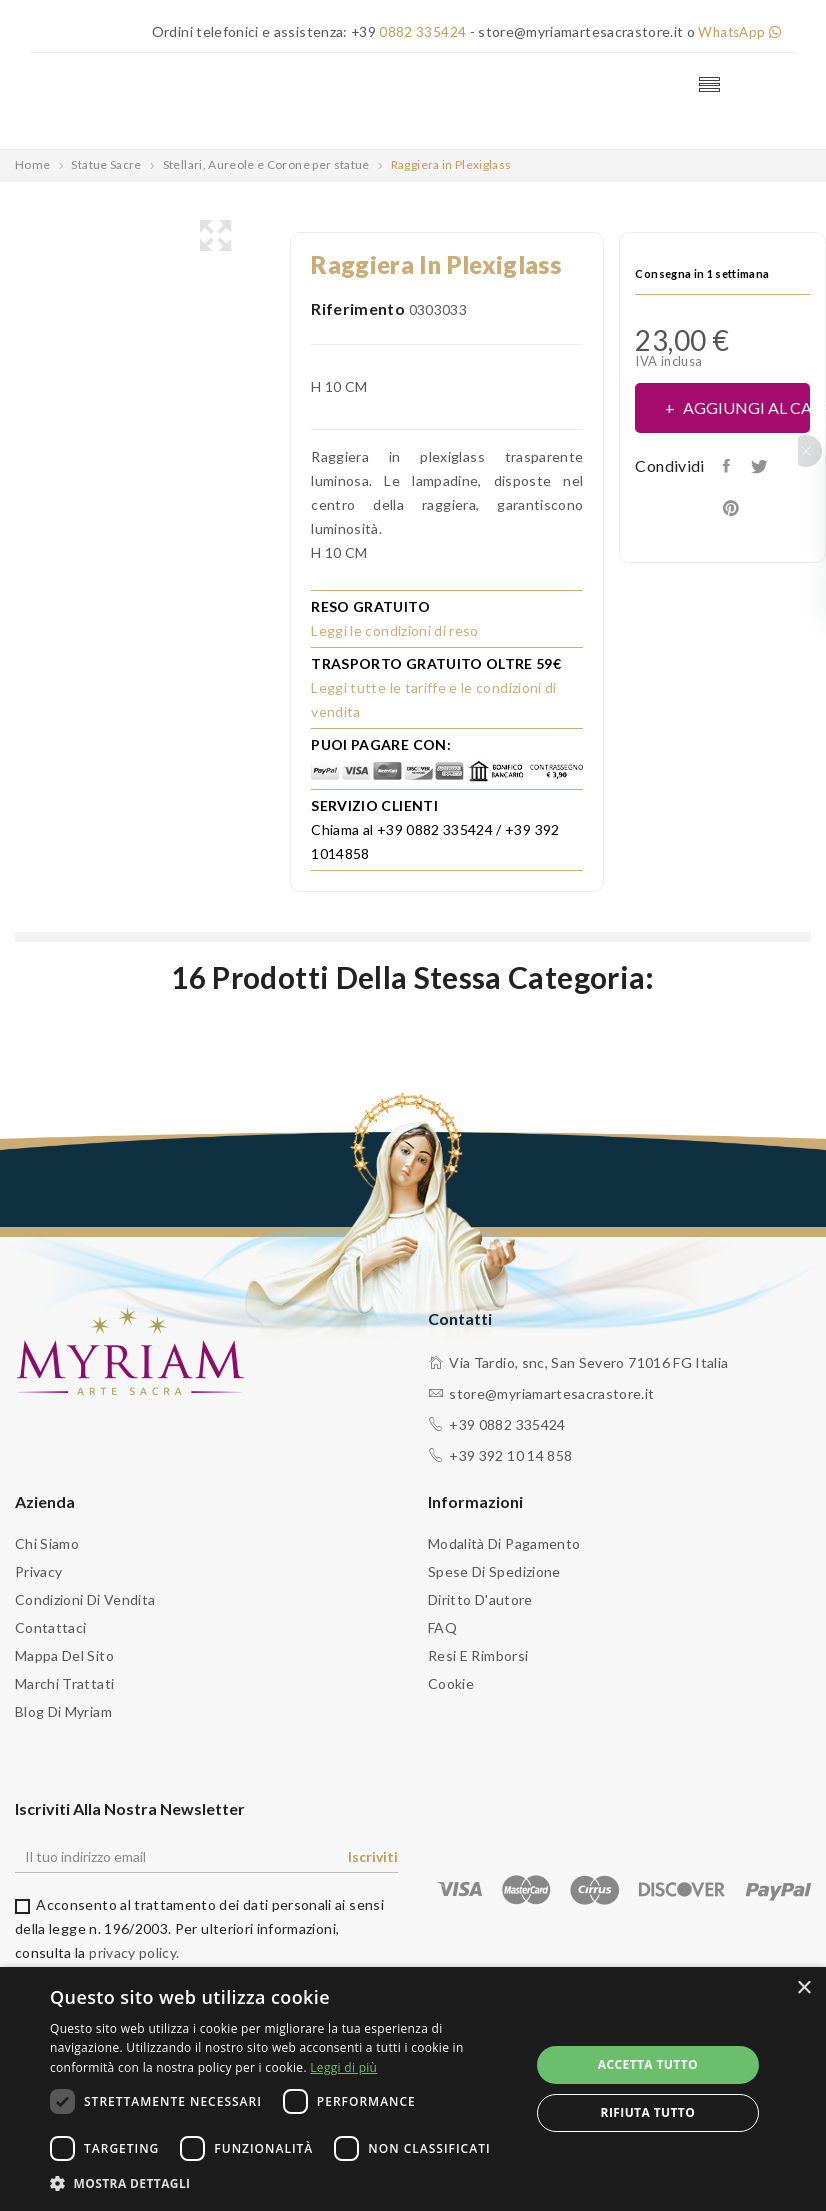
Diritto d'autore (480, 1599)
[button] (282, 2184)
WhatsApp (737, 31)
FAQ (442, 1627)
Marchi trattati (64, 1683)
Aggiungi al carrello (745, 407)
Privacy (38, 1571)
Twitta (765, 466)
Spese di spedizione (494, 1571)
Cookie (451, 1683)
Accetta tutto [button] (648, 2064)
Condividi (730, 466)
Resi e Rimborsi (478, 1655)
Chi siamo (47, 1543)
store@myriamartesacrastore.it (551, 1393)
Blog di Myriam (63, 1711)
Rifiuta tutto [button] (648, 2112)
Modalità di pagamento (504, 1543)
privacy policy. (134, 1952)
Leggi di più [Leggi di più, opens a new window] (343, 2067)
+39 (404, 31)
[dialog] (413, 2089)
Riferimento (358, 308)
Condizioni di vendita (85, 1599)
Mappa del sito (64, 1655)
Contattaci (51, 1627)
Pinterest (735, 508)
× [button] (803, 1988)
